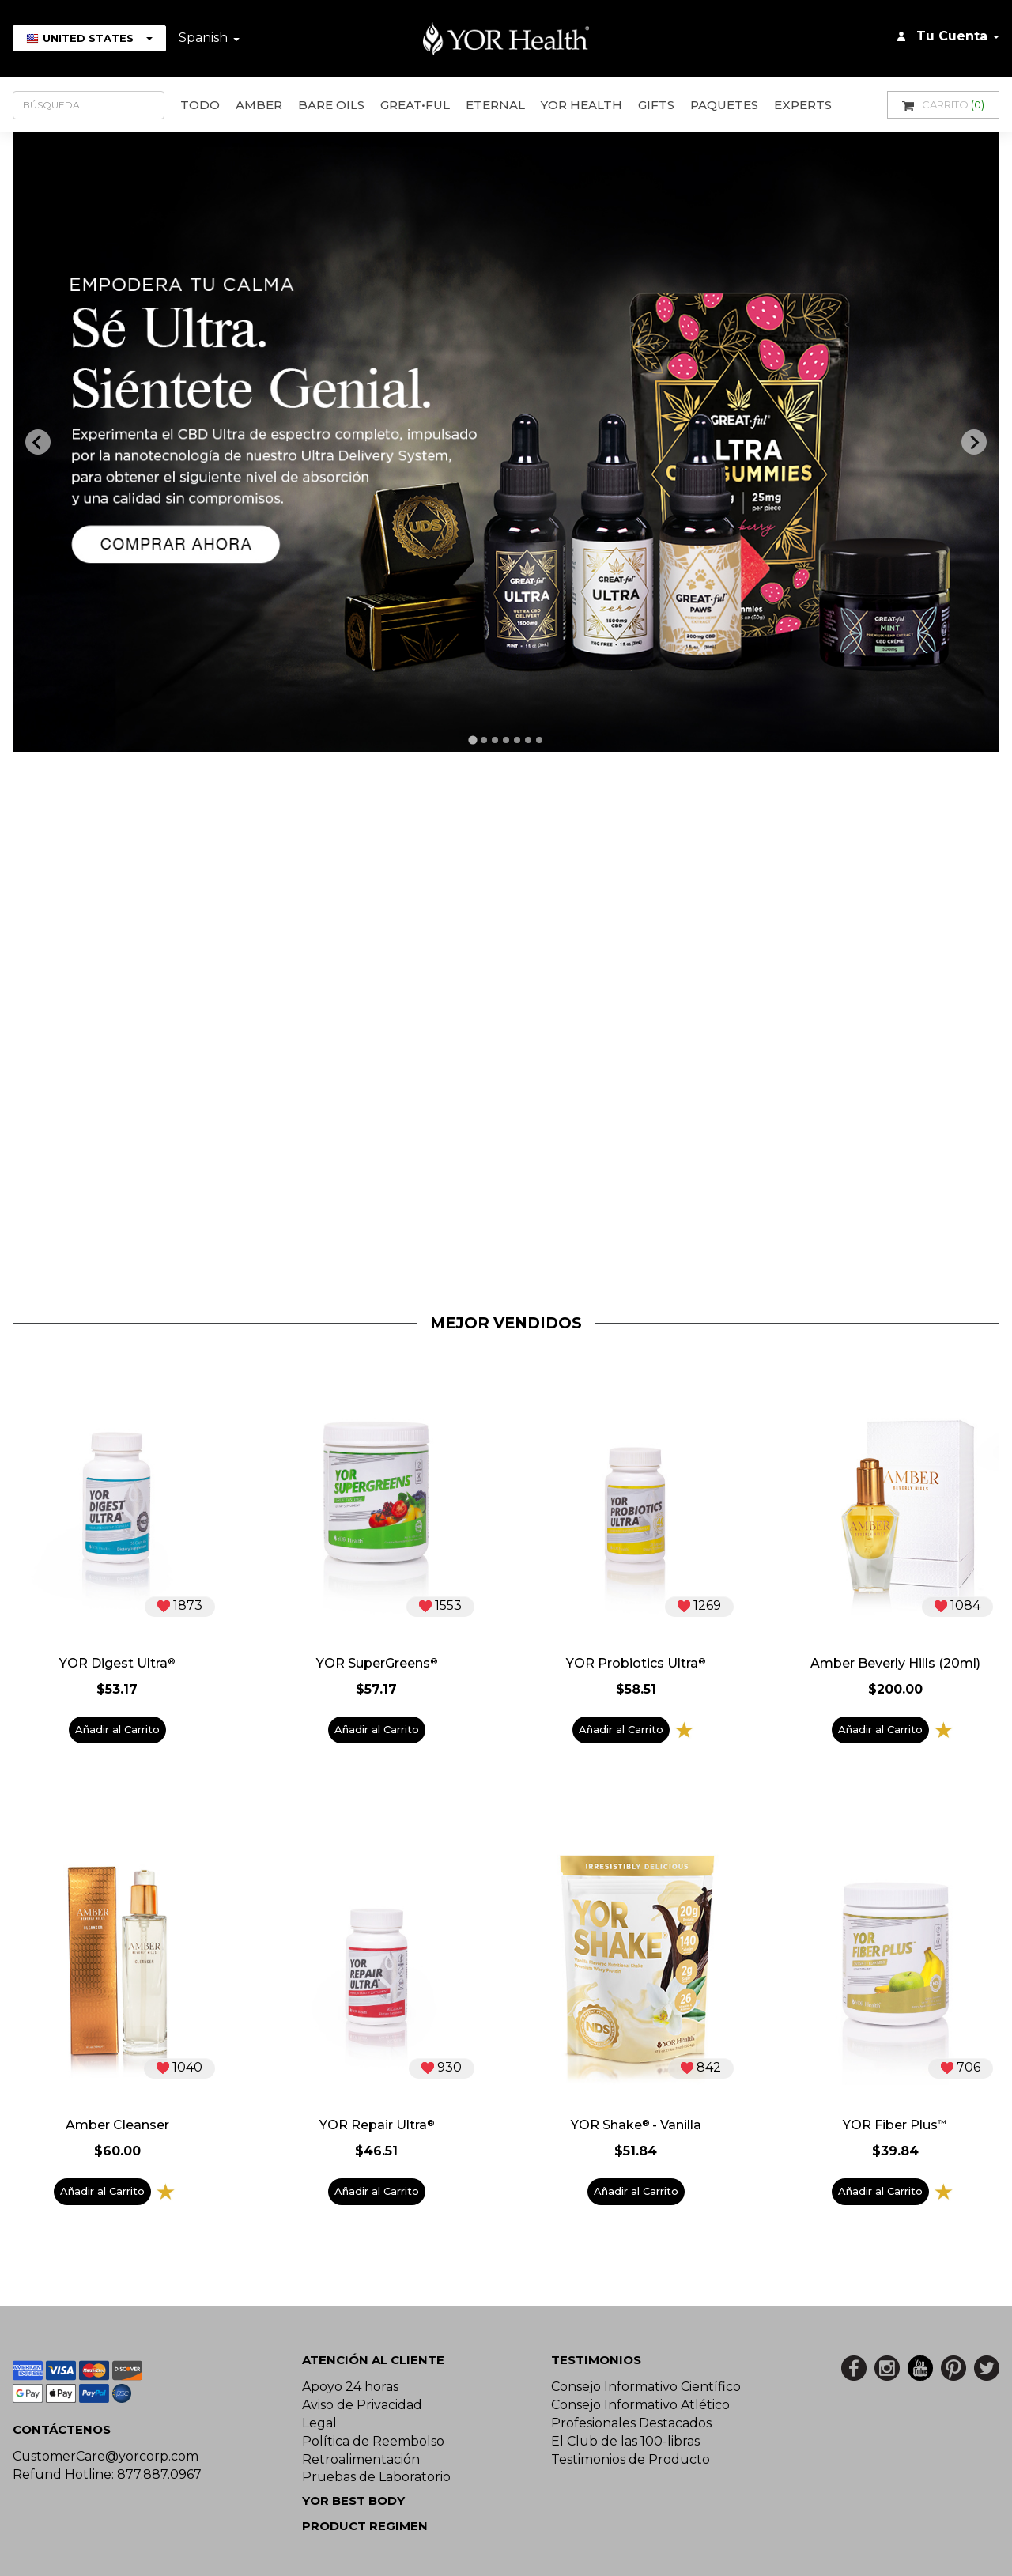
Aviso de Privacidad (362, 2404)
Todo (200, 104)
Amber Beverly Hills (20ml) (895, 1663)
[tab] (473, 740)
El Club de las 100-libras (625, 2441)
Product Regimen (365, 2525)
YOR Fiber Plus (895, 2125)
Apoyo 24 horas (350, 2386)
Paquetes (724, 104)
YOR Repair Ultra (376, 2125)
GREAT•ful (415, 104)
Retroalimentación (361, 2459)
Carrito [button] (943, 104)
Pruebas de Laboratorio (376, 2476)
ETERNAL (495, 104)
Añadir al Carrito (117, 1729)
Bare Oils (331, 104)
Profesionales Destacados (631, 2423)
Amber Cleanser (117, 2125)
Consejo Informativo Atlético (640, 2404)
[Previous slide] (38, 442)
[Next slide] (974, 442)
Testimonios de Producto (630, 2459)
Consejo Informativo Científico (646, 2386)
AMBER (259, 104)
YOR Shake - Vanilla (636, 2125)
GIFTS (656, 104)
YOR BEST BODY (353, 2500)
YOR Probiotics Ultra (635, 1663)
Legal (319, 2423)
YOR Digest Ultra (117, 1663)
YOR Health (581, 104)
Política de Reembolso (373, 2441)
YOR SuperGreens (376, 1663)
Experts (803, 104)
